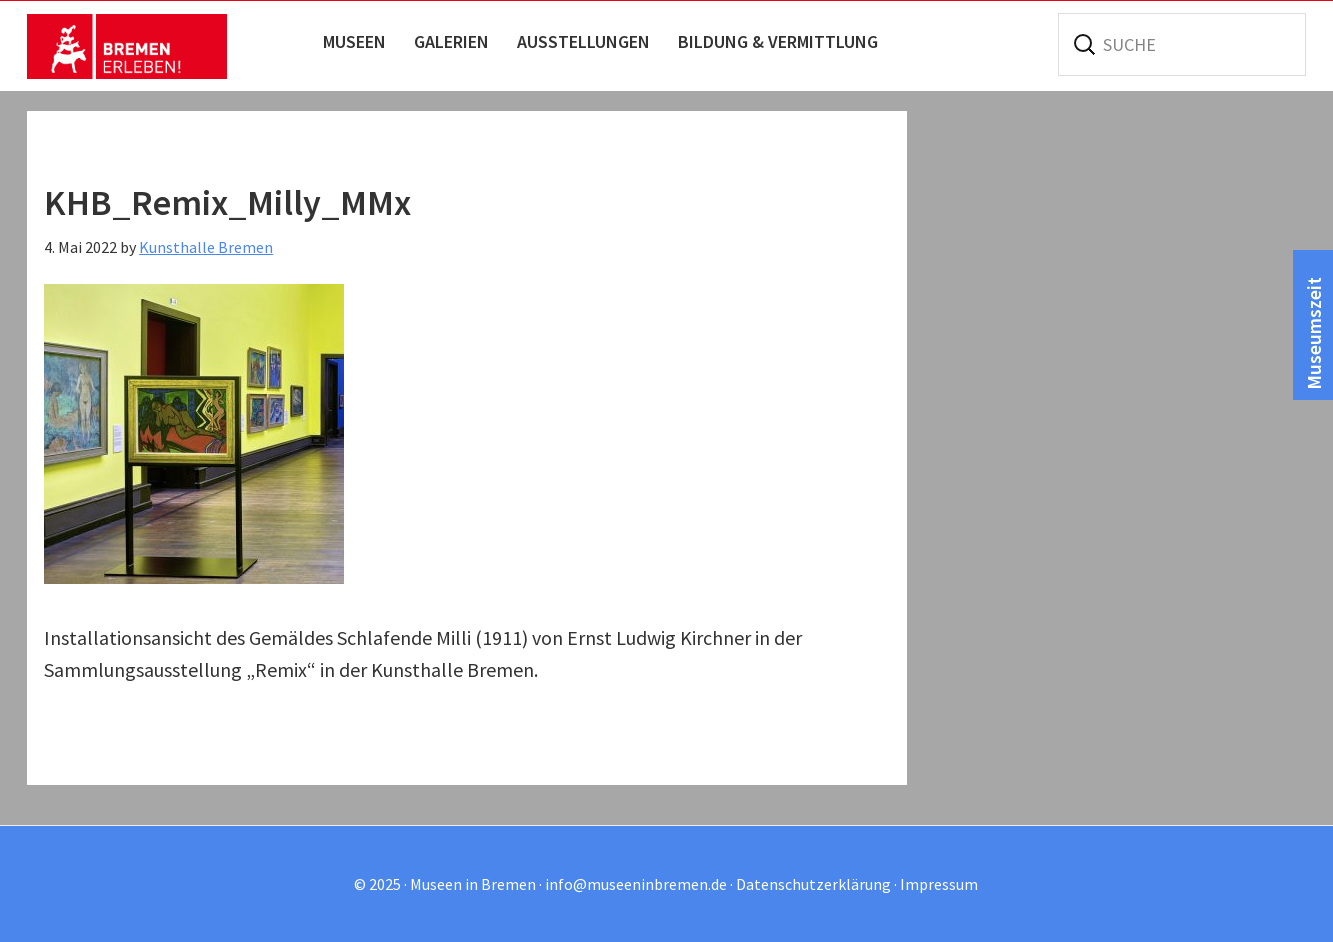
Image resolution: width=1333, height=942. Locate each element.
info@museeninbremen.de (636, 884)
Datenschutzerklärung (813, 884)
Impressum (939, 884)
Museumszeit (1313, 332)
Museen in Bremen (127, 46)
